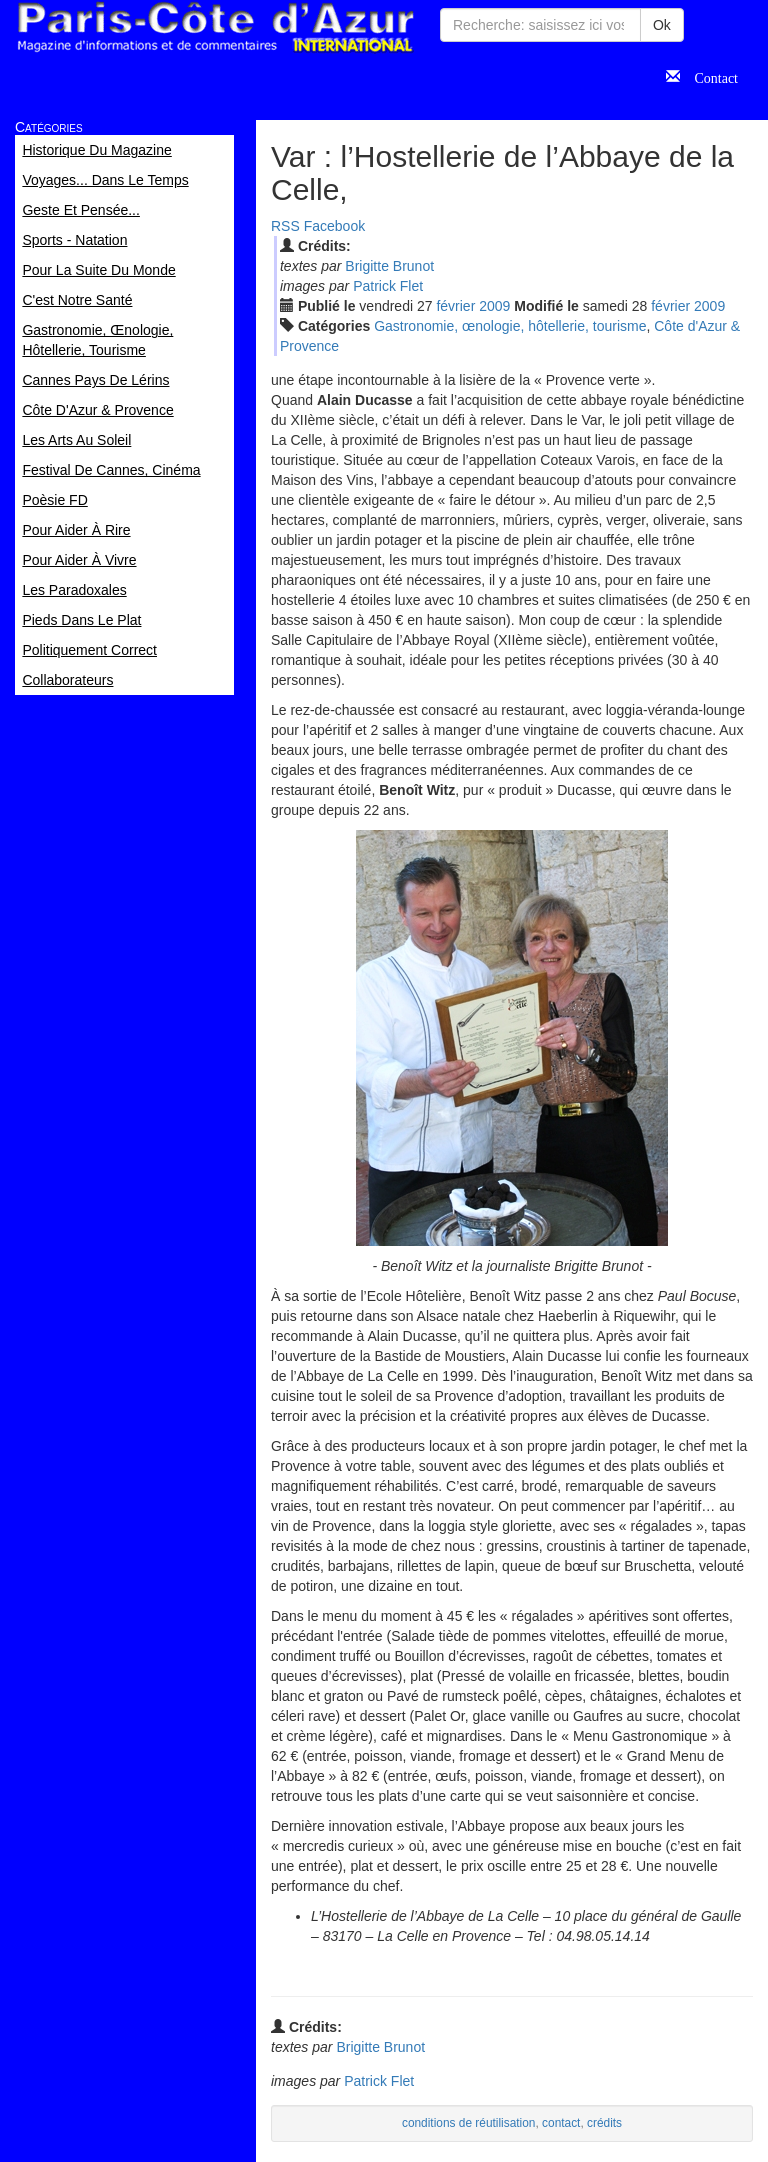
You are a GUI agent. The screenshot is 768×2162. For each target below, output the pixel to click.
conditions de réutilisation (469, 2123)
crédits (604, 2123)
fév (455, 306)
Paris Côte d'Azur (215, 27)
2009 (494, 306)
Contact (709, 76)
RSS (285, 226)
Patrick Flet (388, 286)
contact (561, 2123)
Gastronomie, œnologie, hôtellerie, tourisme (510, 326)
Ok (662, 25)
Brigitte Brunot (389, 266)
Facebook (334, 226)
